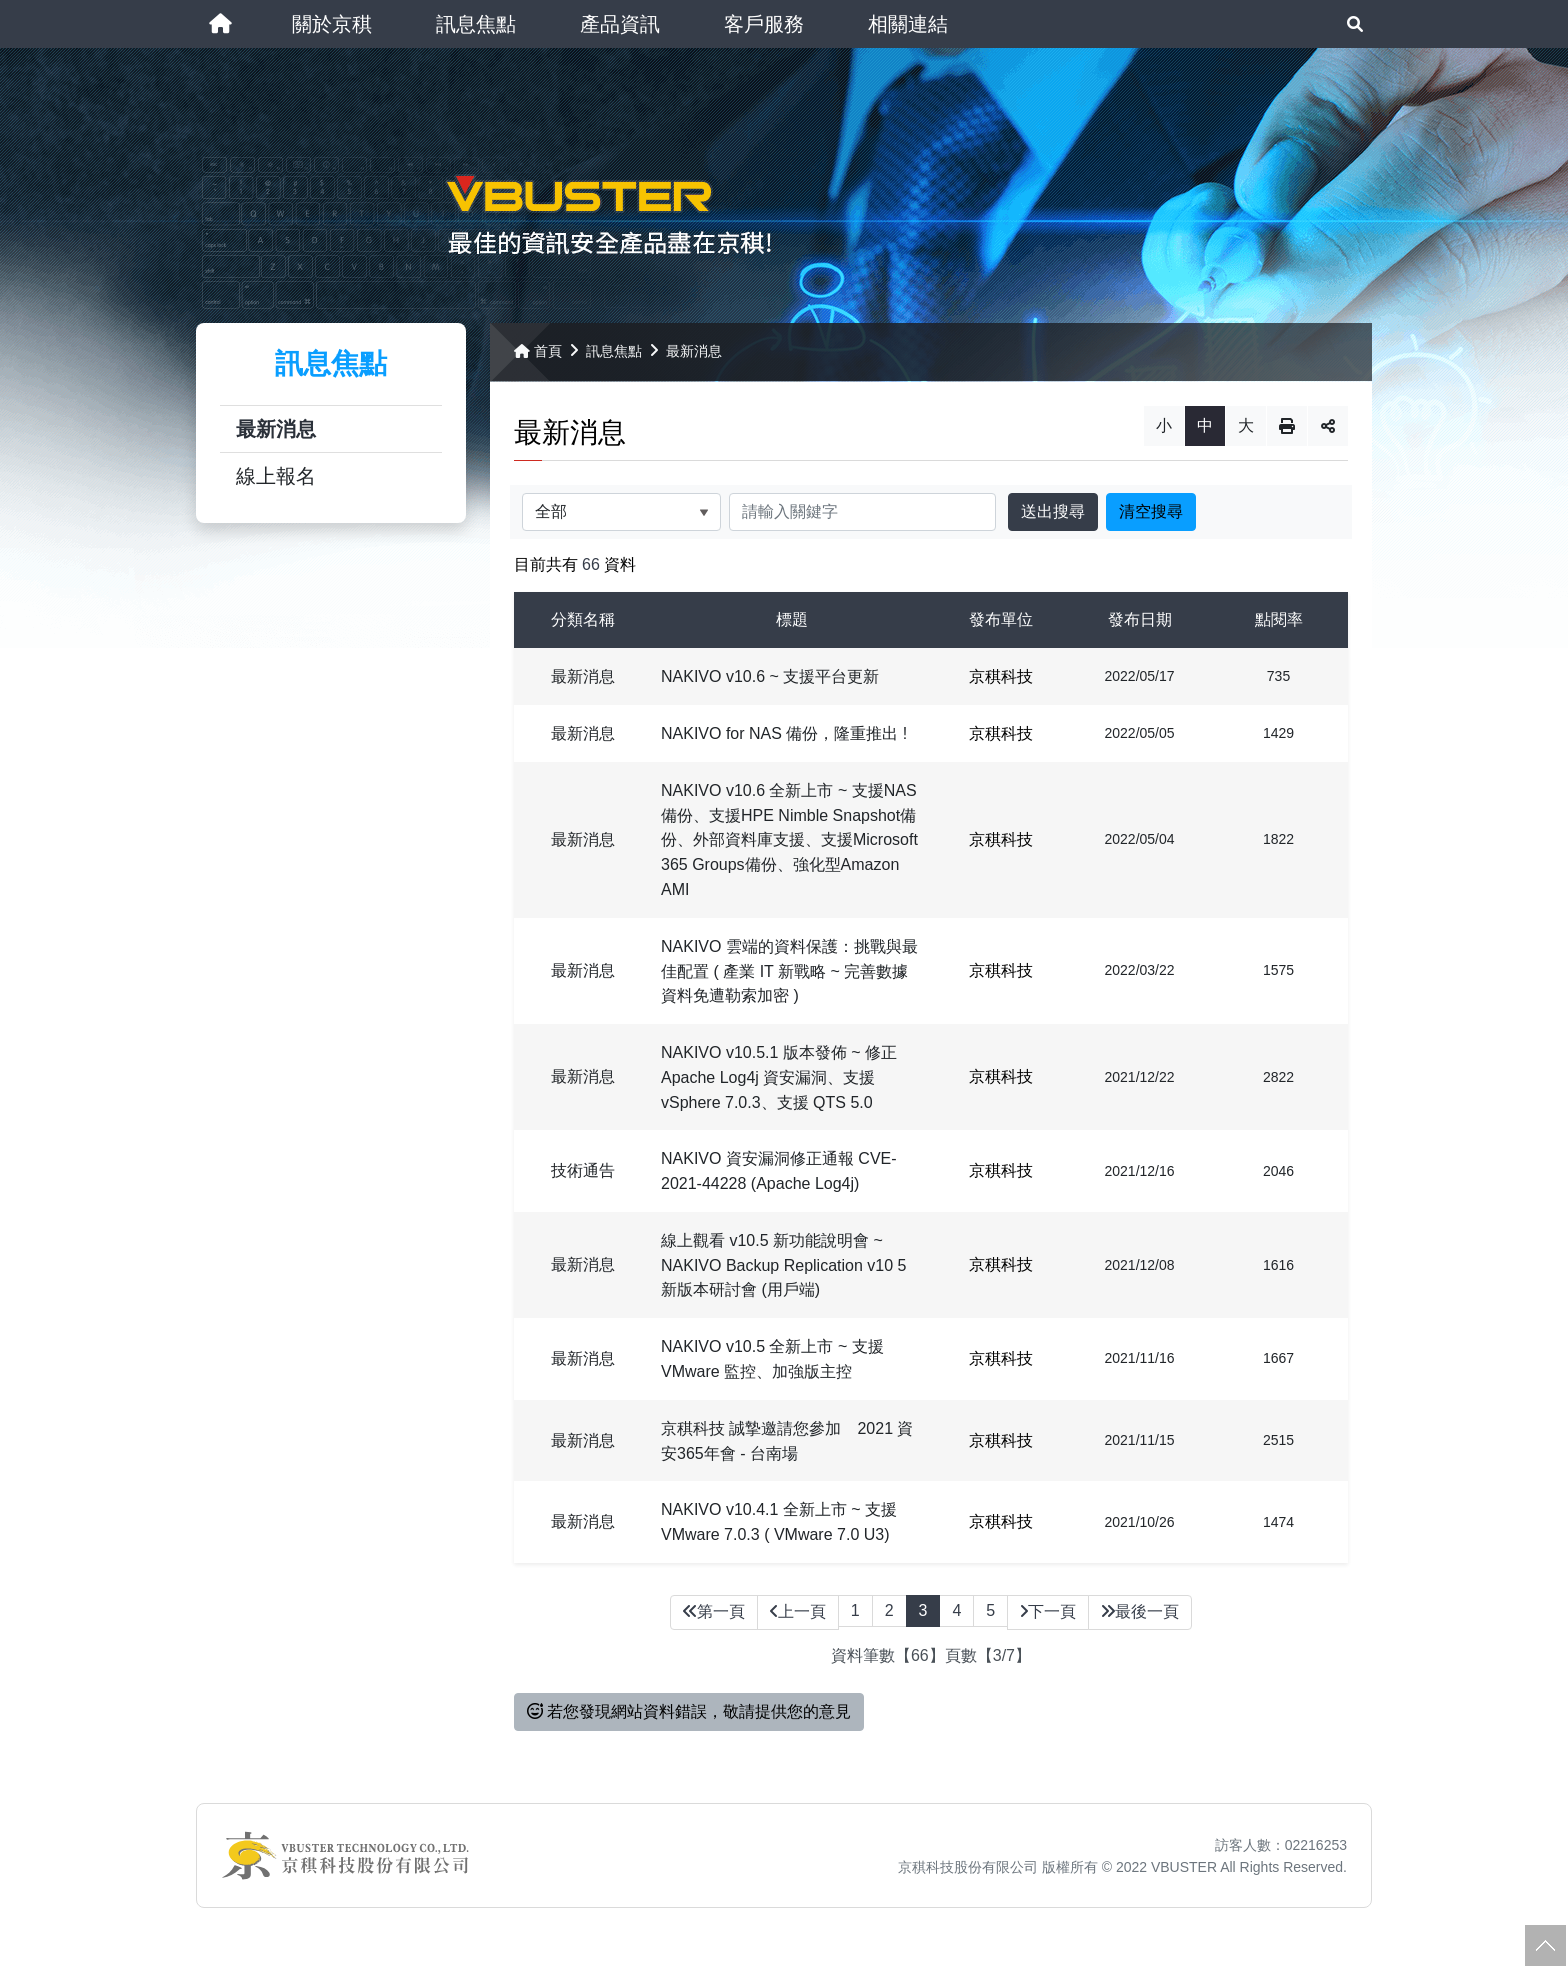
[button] (332, 24)
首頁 (538, 364)
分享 (1328, 439)
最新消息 (276, 442)
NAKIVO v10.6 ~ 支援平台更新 (770, 689)
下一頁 (1048, 1623)
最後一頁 (1140, 1623)
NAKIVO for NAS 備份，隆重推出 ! (784, 746)
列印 (1287, 439)
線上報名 (276, 489)
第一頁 (714, 1623)
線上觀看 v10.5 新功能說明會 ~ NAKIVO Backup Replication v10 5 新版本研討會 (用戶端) (783, 1277)
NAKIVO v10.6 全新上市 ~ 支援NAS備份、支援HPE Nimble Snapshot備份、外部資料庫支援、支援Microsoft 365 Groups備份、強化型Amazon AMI (789, 852)
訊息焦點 (614, 364)
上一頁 (798, 1623)
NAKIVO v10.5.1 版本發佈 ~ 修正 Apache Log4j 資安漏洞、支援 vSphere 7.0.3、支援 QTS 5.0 (779, 1089)
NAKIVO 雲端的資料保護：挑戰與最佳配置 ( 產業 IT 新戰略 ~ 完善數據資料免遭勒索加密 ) (789, 983)
